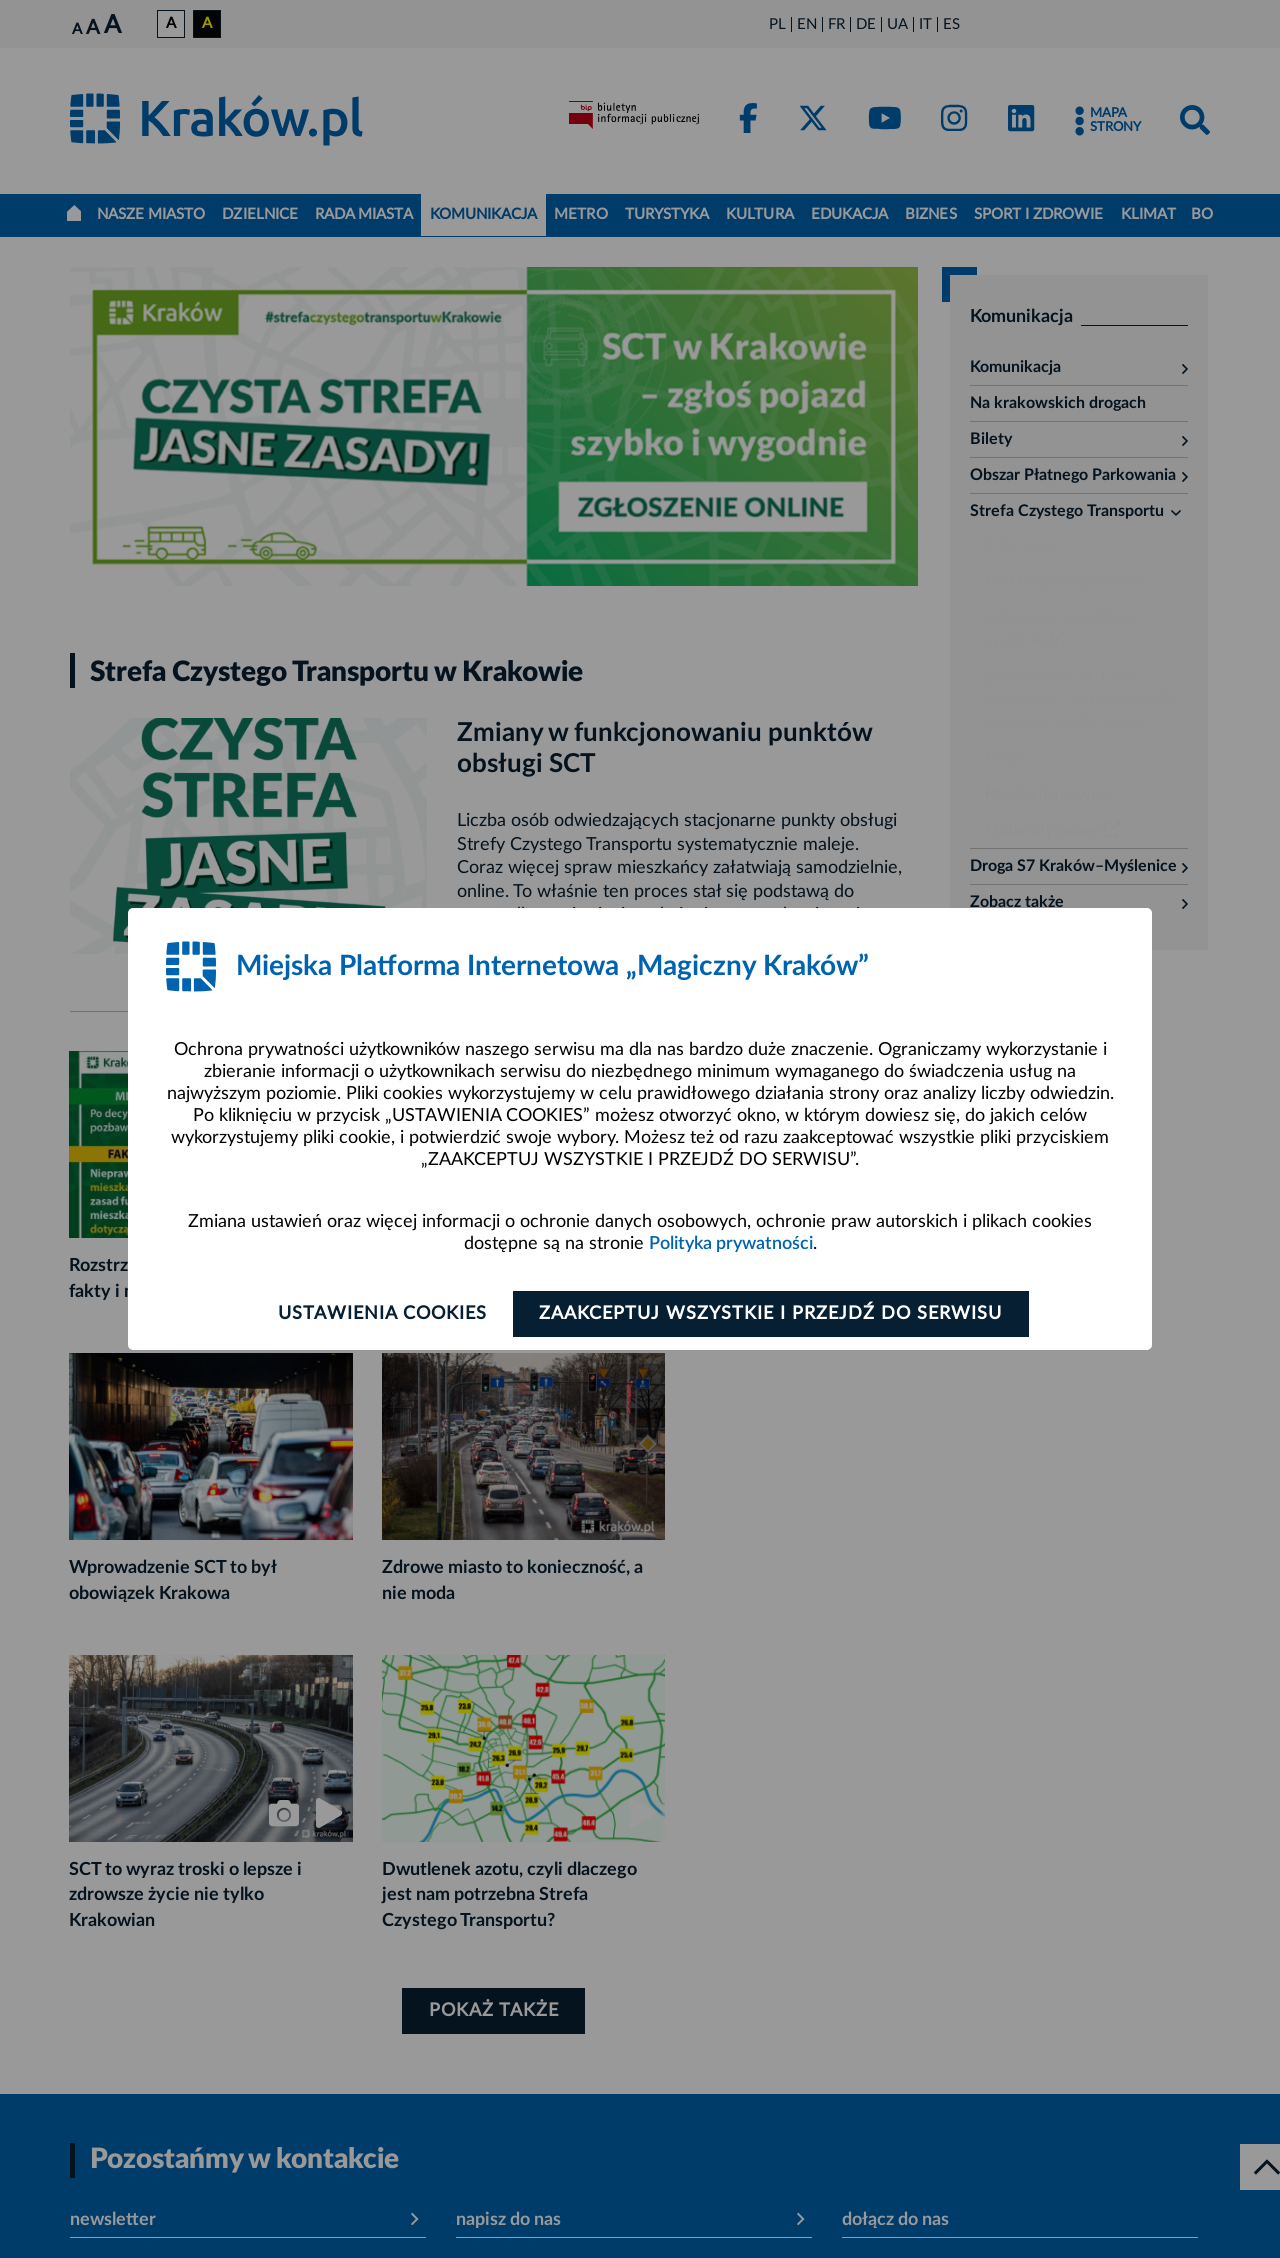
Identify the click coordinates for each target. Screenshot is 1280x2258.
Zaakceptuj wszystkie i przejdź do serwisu (771, 1314)
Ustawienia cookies (381, 1314)
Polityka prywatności (731, 1244)
